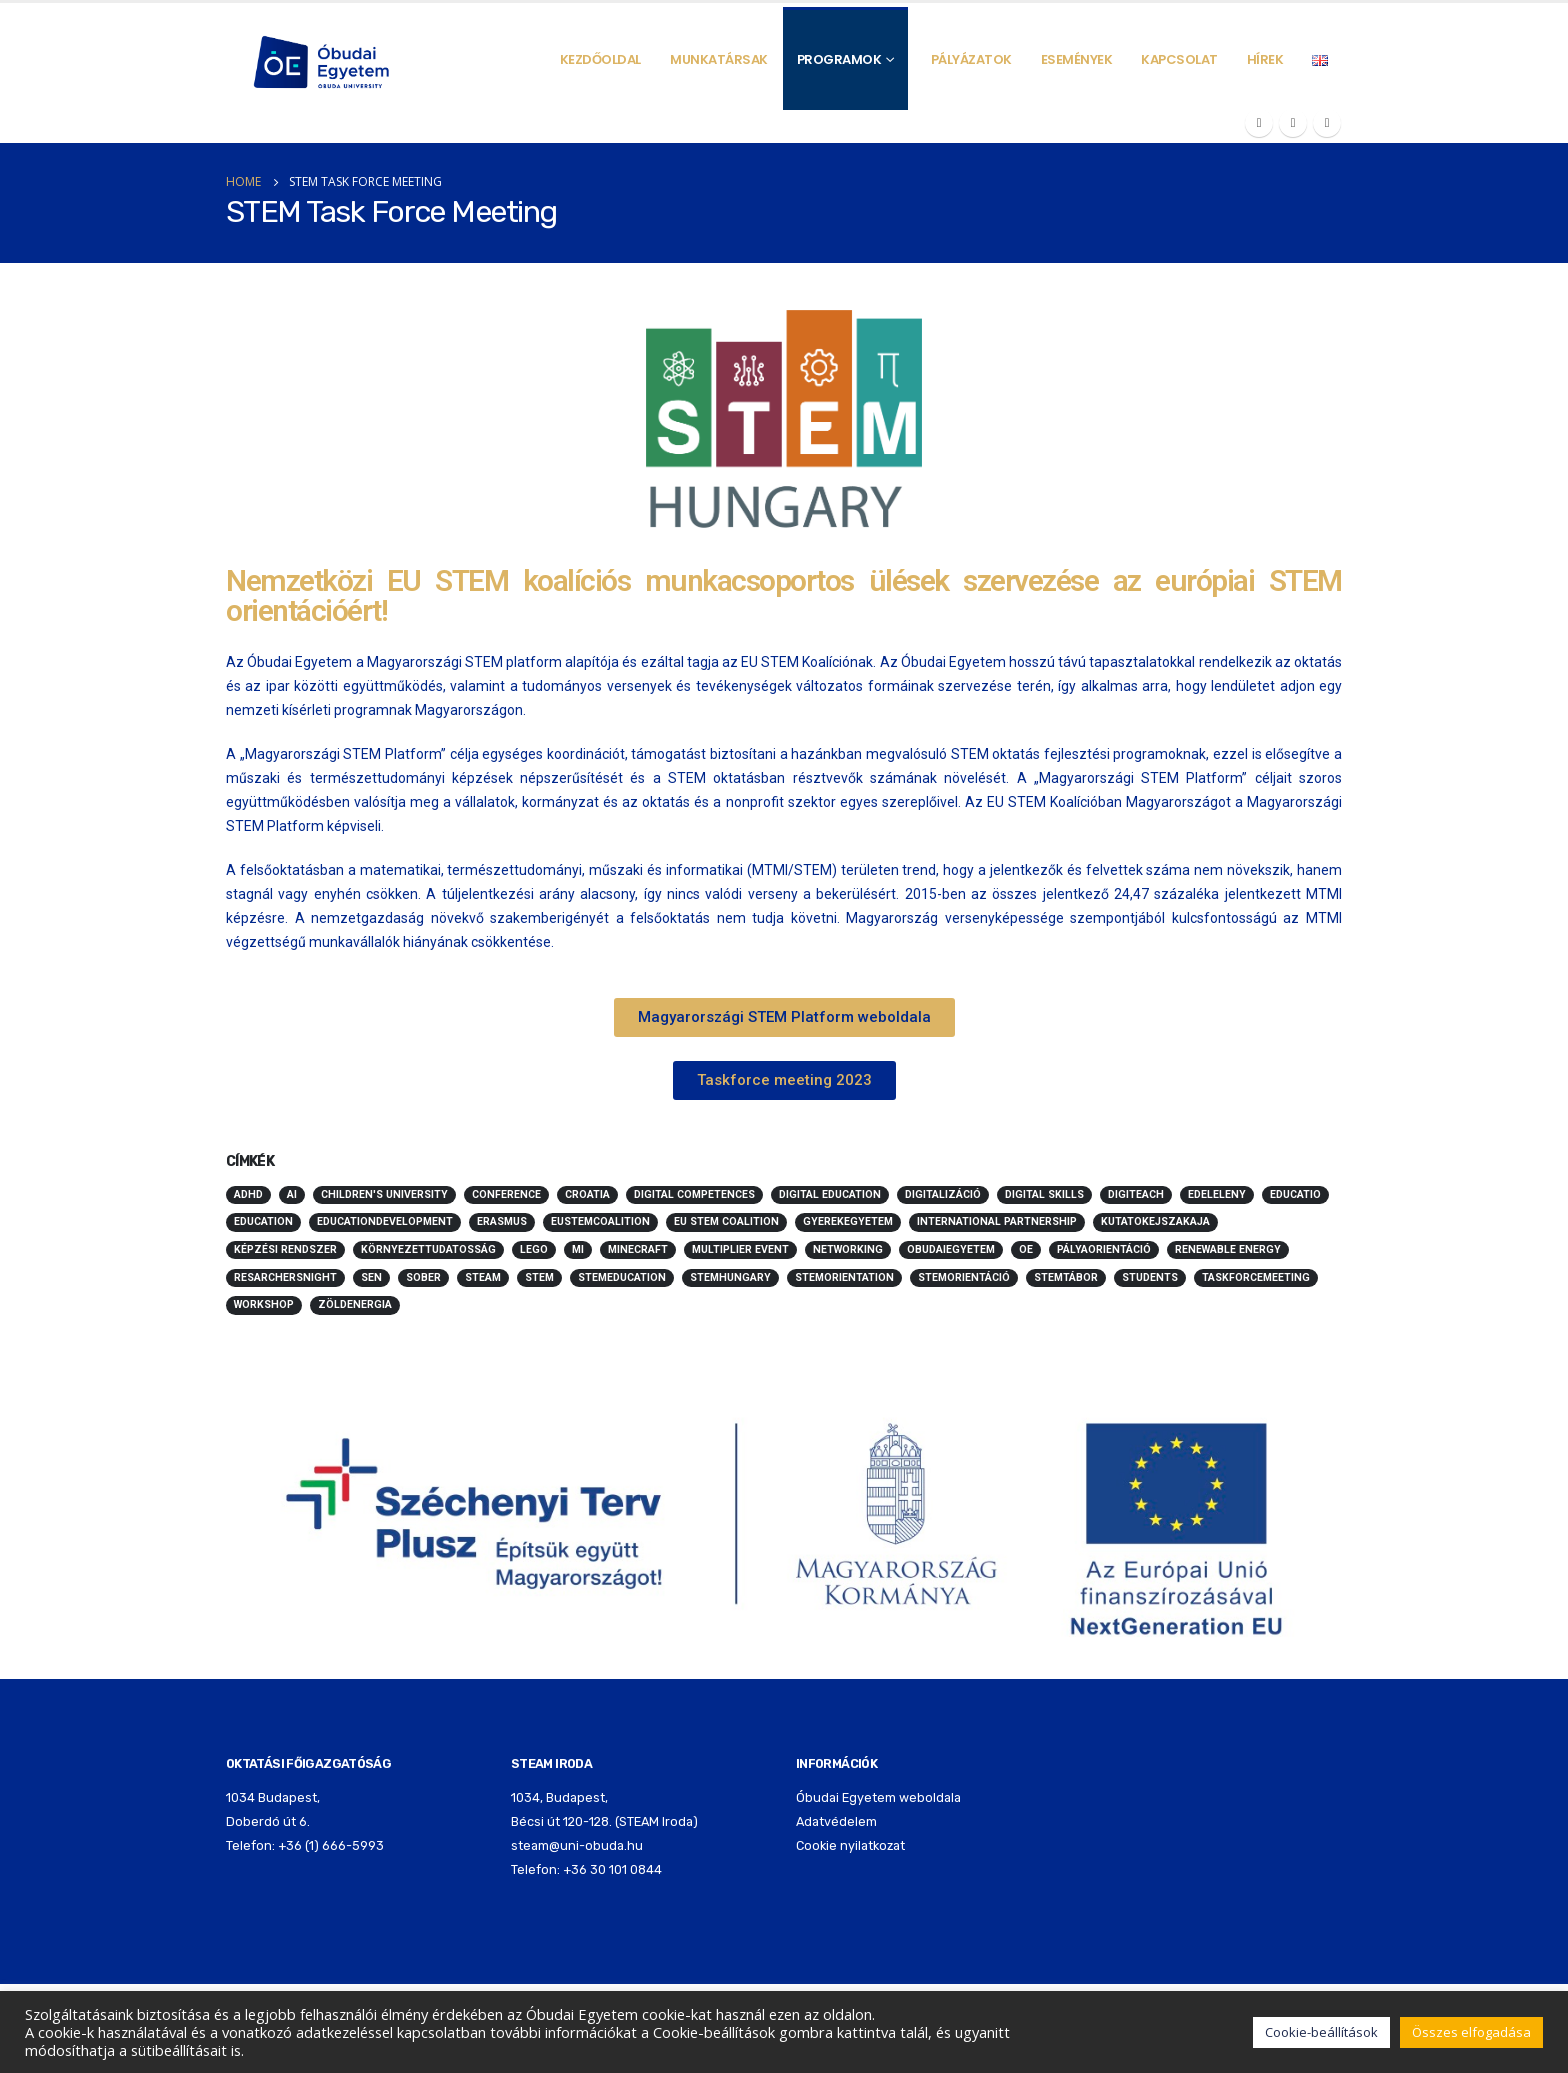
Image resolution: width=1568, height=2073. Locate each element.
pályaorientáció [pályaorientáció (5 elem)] (1104, 1249)
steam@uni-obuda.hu (577, 1845)
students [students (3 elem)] (1150, 1277)
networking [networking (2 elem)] (848, 1249)
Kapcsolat (1179, 59)
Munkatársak (719, 59)
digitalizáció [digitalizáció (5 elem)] (943, 1194)
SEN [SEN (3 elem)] (371, 1277)
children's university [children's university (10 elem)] (384, 1194)
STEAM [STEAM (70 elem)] (483, 1277)
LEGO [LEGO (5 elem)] (534, 1249)
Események (1077, 59)
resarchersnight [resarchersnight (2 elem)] (285, 1277)
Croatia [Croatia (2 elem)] (587, 1194)
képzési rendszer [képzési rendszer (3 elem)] (285, 1249)
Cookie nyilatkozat (850, 1845)
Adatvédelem (836, 1821)
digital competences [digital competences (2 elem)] (694, 1194)
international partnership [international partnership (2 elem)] (997, 1221)
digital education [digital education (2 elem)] (830, 1194)
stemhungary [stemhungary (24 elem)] (730, 1277)
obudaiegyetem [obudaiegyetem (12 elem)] (951, 1249)
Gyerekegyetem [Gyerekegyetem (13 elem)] (848, 1221)
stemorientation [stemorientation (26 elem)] (844, 1277)
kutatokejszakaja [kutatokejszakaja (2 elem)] (1155, 1221)
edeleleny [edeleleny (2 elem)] (1217, 1194)
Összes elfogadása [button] (1471, 2032)
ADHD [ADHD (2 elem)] (248, 1194)
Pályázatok (971, 59)
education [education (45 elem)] (263, 1221)
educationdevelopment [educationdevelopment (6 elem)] (385, 1221)
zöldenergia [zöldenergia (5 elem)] (355, 1304)
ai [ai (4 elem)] (292, 1194)
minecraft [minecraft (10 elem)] (638, 1249)
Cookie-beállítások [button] (1321, 2032)
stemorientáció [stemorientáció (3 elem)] (964, 1277)
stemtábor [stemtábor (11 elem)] (1066, 1277)
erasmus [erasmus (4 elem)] (502, 1221)
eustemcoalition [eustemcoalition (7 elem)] (600, 1221)
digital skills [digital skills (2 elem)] (1044, 1194)
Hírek (1265, 59)
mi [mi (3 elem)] (578, 1249)
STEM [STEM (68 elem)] (539, 1277)
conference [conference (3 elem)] (506, 1194)
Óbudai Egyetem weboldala (878, 1797)
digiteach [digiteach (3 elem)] (1136, 1194)
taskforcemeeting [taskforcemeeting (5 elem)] (1256, 1277)
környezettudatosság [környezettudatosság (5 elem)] (428, 1249)
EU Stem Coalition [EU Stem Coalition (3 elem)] (726, 1221)
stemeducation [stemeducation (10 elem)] (622, 1277)
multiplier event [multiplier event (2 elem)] (740, 1249)
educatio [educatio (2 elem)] (1295, 1194)
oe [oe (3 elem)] (1026, 1249)
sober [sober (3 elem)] (423, 1277)
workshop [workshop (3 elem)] (264, 1304)
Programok (839, 59)
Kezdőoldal (600, 59)
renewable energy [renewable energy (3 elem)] (1228, 1249)
